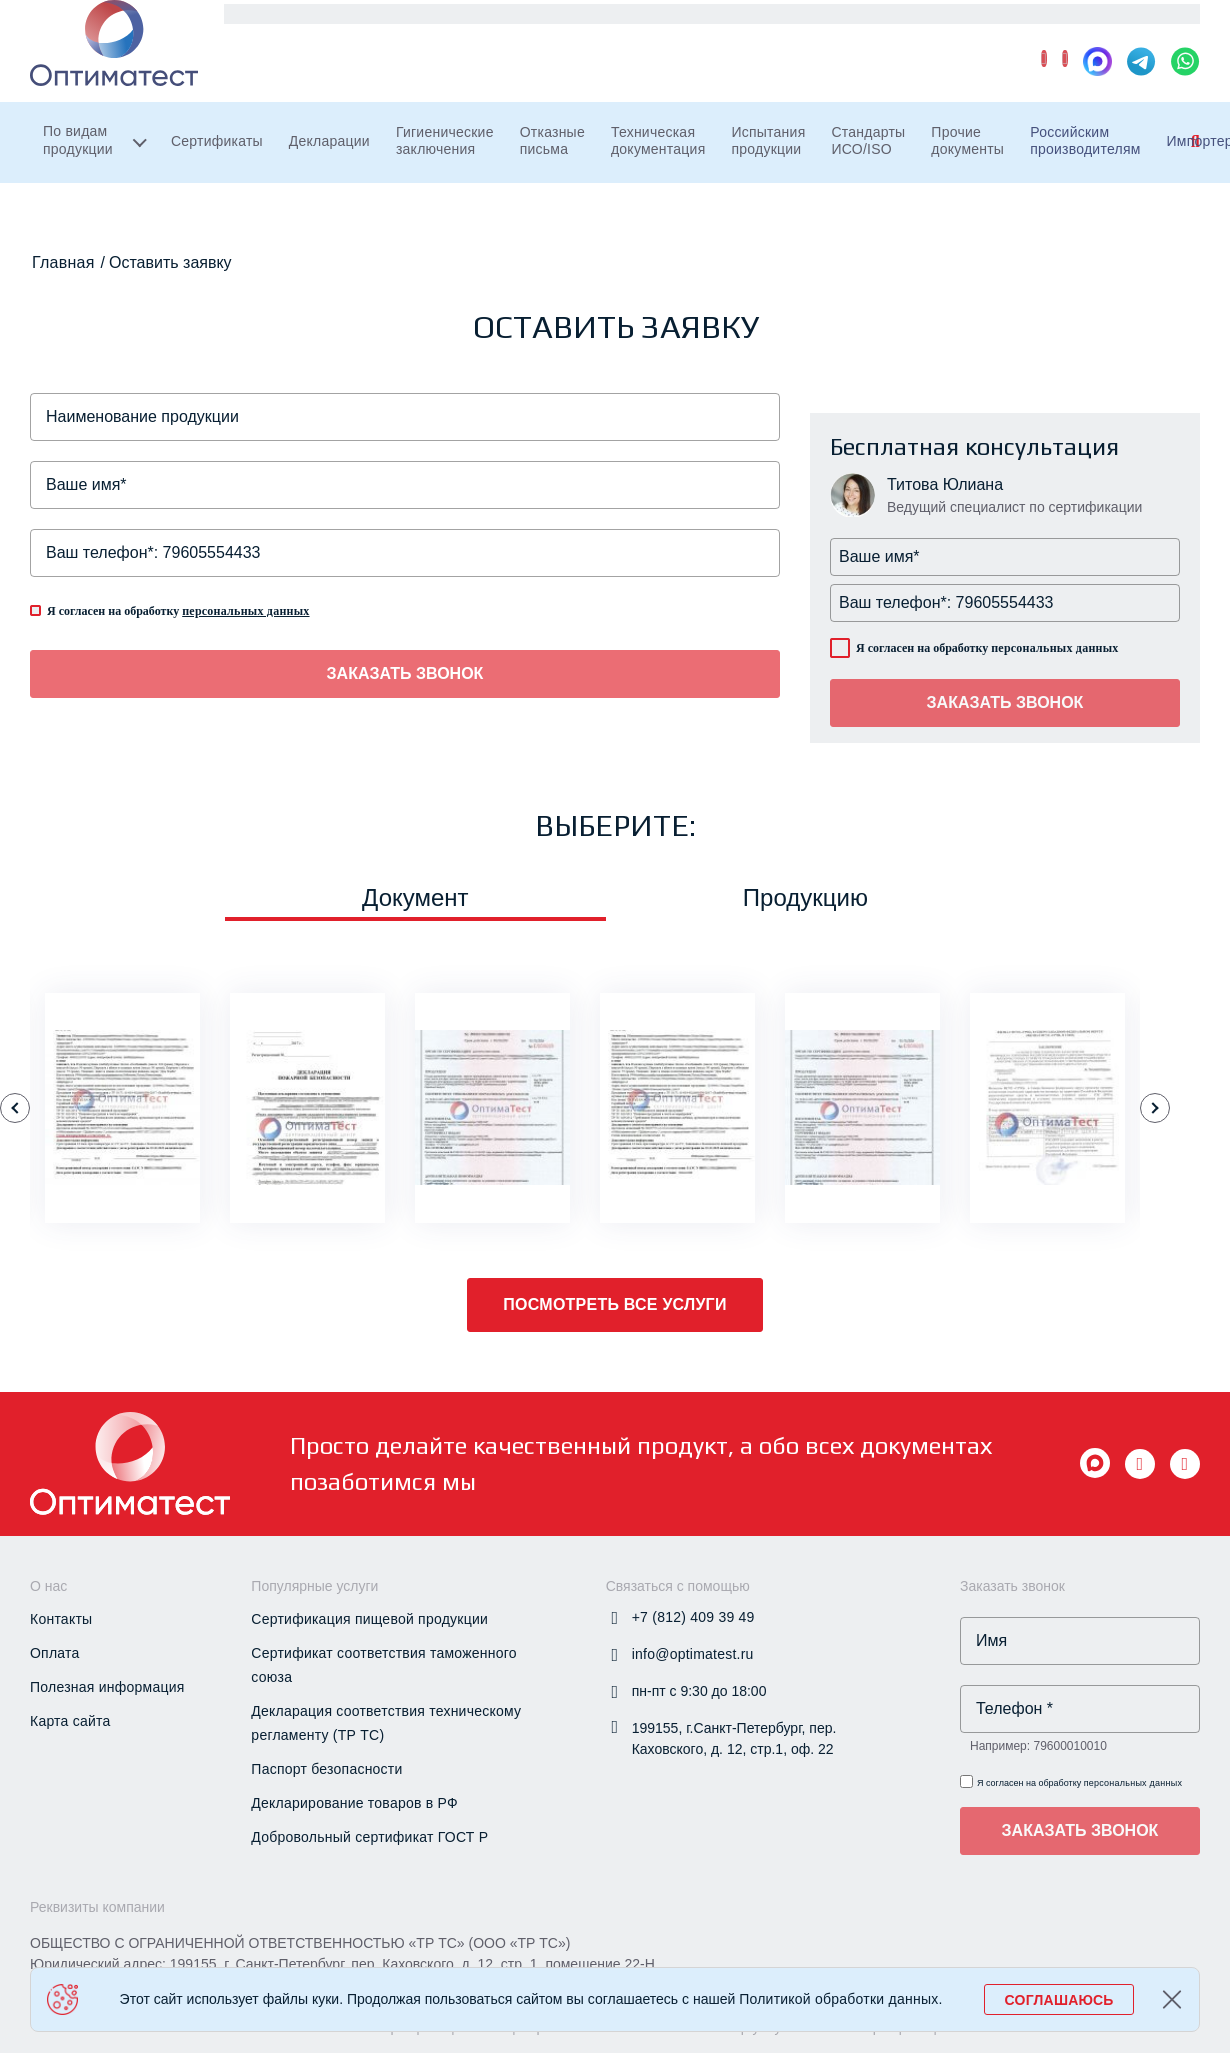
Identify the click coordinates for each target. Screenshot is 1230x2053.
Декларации (365, 172)
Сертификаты (235, 172)
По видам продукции (78, 171)
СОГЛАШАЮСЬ (1059, 2000)
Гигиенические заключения (498, 172)
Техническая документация (747, 172)
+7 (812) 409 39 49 (717, 95)
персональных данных (245, 611)
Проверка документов (796, 29)
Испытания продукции (876, 172)
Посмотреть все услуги (614, 1304)
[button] (15, 1108)
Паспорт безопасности (326, 1769)
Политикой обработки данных (838, 1999)
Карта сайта (70, 1721)
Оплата (55, 1653)
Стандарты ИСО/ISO (993, 172)
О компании (1040, 29)
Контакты (1149, 29)
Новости (935, 29)
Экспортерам (641, 29)
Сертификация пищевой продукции (369, 1619)
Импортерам (517, 29)
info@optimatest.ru (931, 95)
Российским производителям (341, 29)
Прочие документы (1110, 172)
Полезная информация (107, 1687)
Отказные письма (623, 172)
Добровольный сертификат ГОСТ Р (369, 1837)
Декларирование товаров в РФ (354, 1803)
